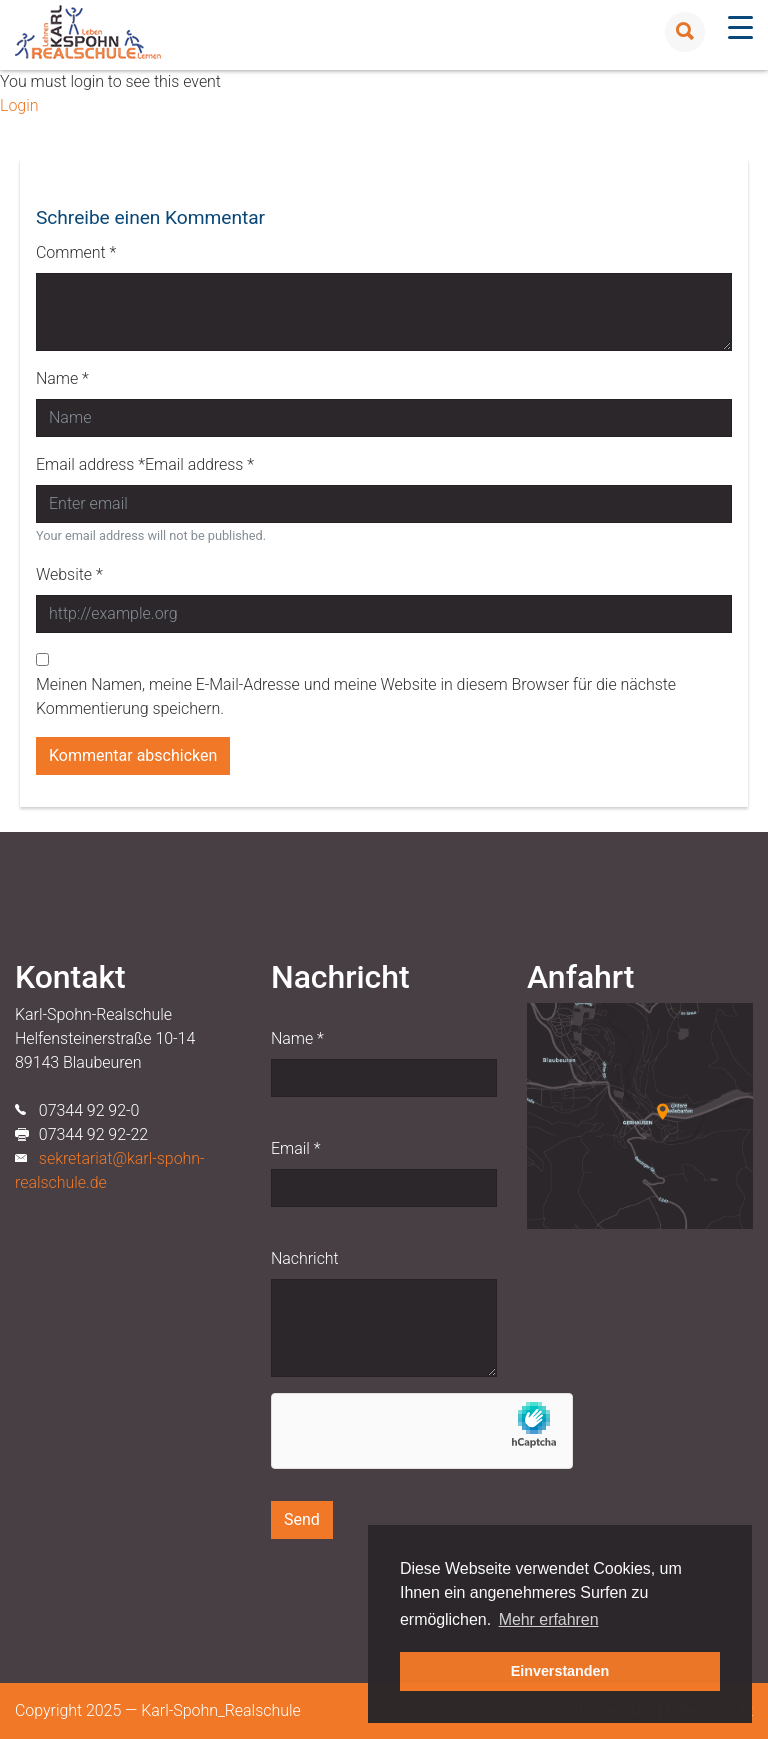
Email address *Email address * (145, 464)
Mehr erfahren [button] (549, 1619)
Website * (69, 574)
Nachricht (305, 1258)
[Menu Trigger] (740, 27)
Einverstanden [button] (560, 1671)
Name (297, 1038)
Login (19, 105)
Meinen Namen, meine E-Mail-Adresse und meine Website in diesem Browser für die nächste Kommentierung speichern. (356, 696)
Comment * (76, 252)
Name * (62, 378)
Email (295, 1148)
